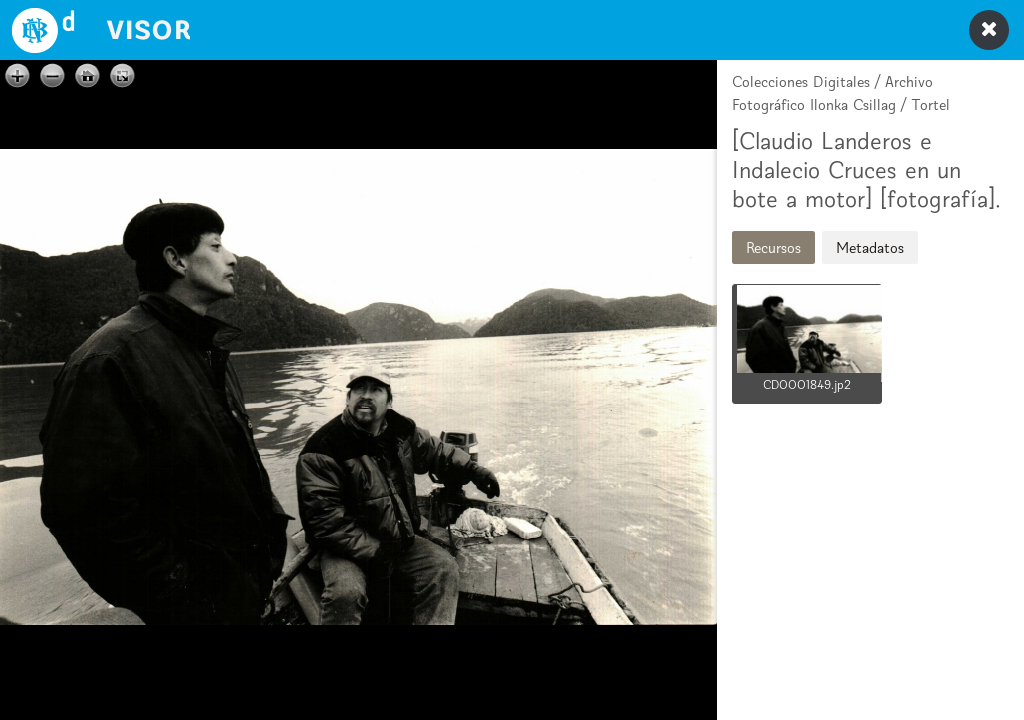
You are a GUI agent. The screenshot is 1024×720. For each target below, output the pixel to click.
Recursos (773, 247)
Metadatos (870, 247)
